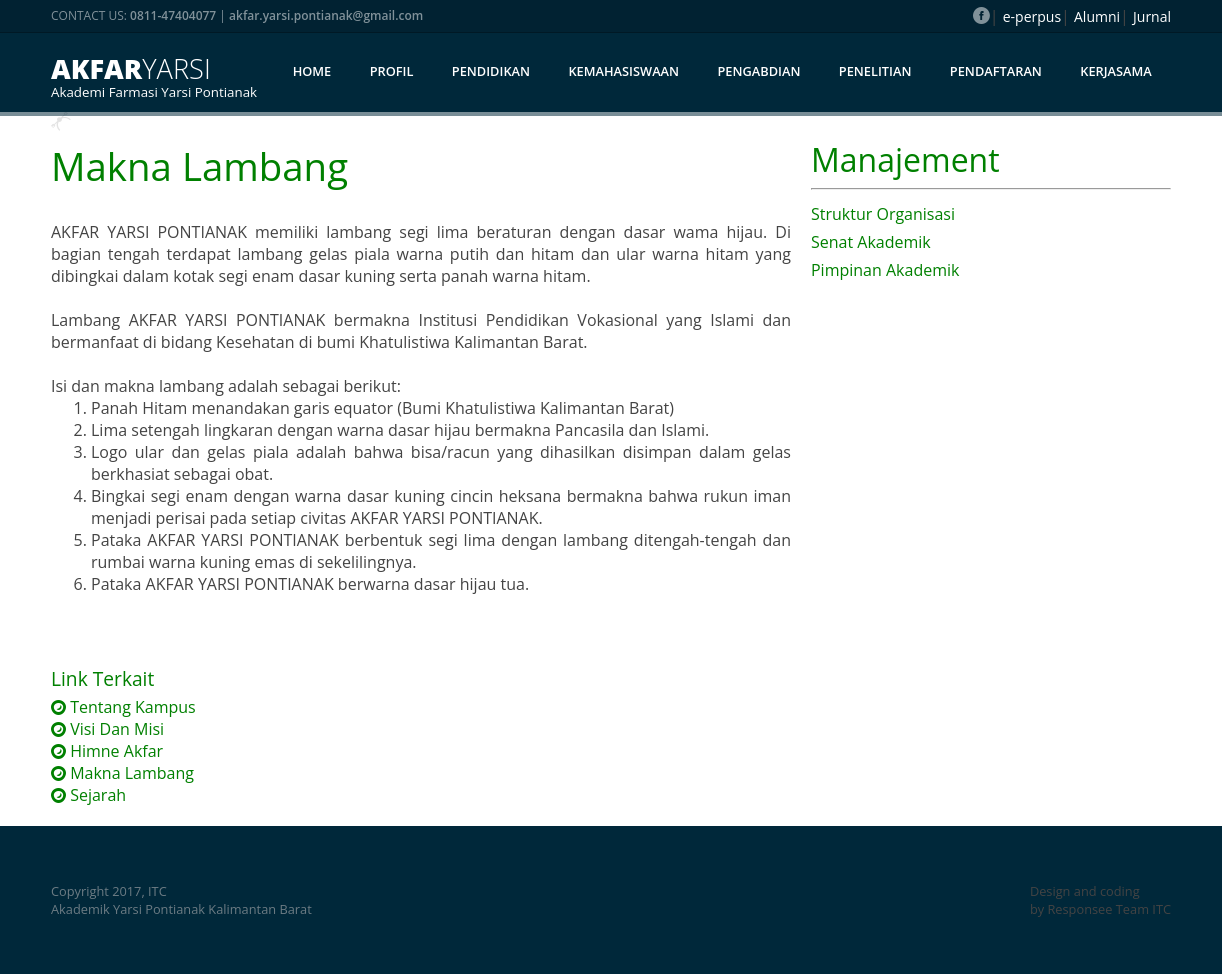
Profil (392, 71)
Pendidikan (491, 71)
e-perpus (1032, 16)
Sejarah (88, 795)
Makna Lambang (122, 773)
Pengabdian (758, 71)
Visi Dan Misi (107, 729)
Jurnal (1152, 16)
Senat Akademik (871, 242)
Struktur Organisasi (883, 214)
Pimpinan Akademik (885, 270)
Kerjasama (1116, 71)
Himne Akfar (107, 751)
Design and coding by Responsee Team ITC (1100, 900)
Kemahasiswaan (623, 71)
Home (312, 71)
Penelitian (875, 71)
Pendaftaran (996, 71)
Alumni (1097, 16)
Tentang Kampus (123, 707)
